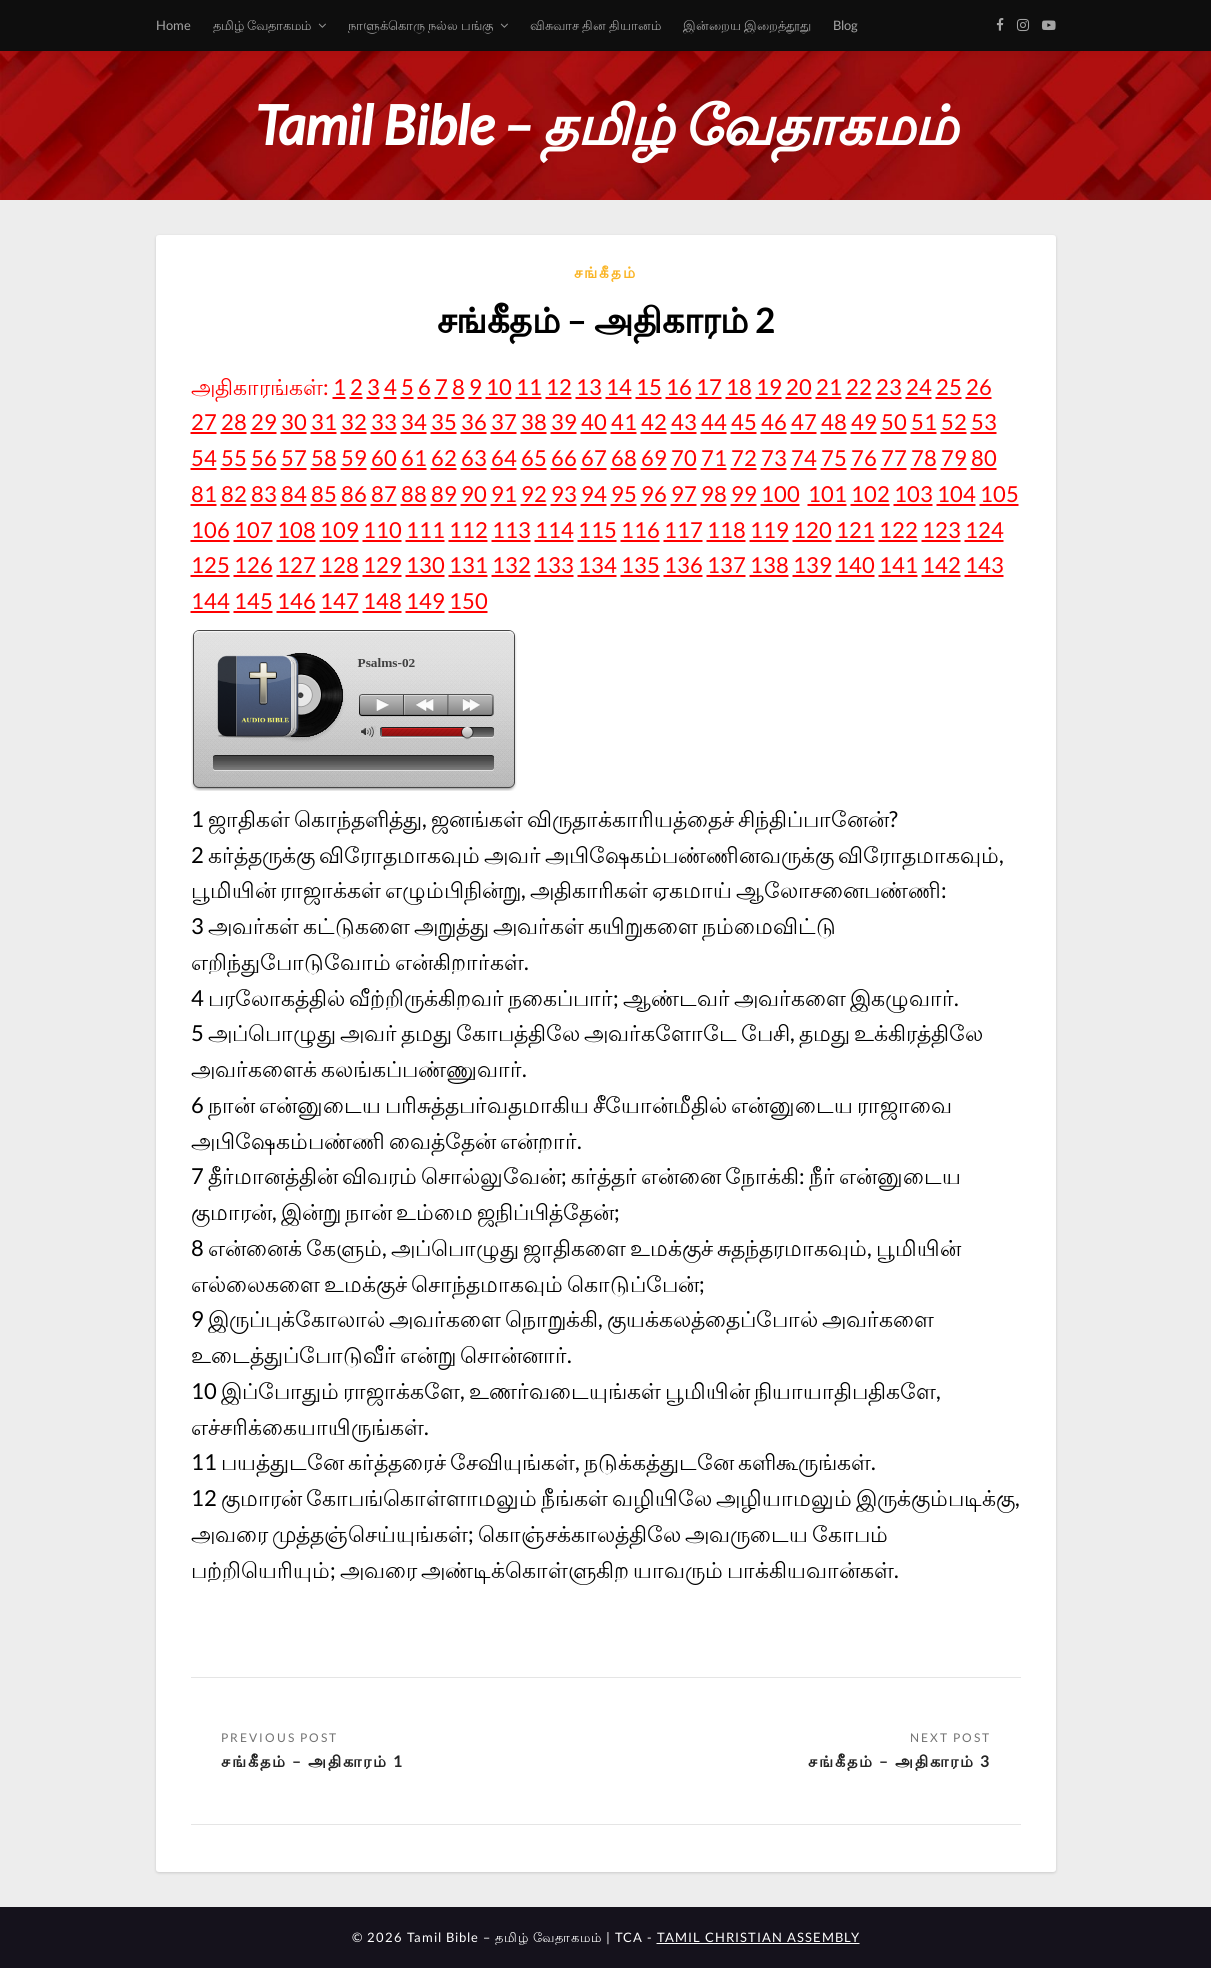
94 (594, 493)
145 (253, 600)
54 (204, 457)
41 (624, 421)
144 (210, 600)
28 (234, 421)
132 (511, 564)
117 (683, 529)
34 (414, 421)
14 (619, 386)
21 (829, 386)
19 (769, 386)
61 (414, 457)
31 (324, 421)
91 (504, 493)
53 (984, 421)
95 (624, 493)
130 (425, 564)
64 (504, 457)
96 (654, 493)
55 (234, 457)
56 (264, 457)
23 (889, 386)
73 (774, 457)
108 (296, 529)
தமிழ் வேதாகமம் (262, 25)
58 (324, 457)
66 (564, 457)
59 (354, 457)
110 (382, 529)
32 (354, 421)
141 (898, 564)
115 (597, 529)
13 (589, 386)
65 (534, 457)
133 (554, 564)
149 (425, 600)
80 (984, 457)
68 (624, 457)
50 (894, 421)
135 (640, 564)
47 (804, 421)
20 (799, 386)
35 (444, 421)
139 (812, 564)
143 (984, 564)
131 (468, 564)
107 (253, 529)
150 (468, 600)
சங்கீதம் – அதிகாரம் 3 (899, 1760)
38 (534, 421)
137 (726, 564)
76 (864, 457)
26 (979, 386)
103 (913, 493)
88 (414, 493)
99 (744, 493)
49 (864, 421)
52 (954, 421)
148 (382, 600)
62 (444, 457)
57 (294, 457)
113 (511, 529)
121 (855, 529)
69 (654, 457)
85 (324, 493)
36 (474, 421)
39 (564, 421)
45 (744, 421)
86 (354, 493)
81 (204, 493)
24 (919, 386)
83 (264, 493)
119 (769, 529)
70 (684, 457)
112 (468, 529)
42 (654, 421)
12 (559, 386)
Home (173, 25)
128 (339, 564)
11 (529, 386)
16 (679, 386)
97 (684, 493)
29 (264, 421)
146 (296, 600)
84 (294, 493)
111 (425, 529)
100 (780, 493)
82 (234, 493)
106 (210, 529)
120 (812, 529)
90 (474, 493)
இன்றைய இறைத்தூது (747, 25)
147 (339, 600)
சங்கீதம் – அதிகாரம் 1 (312, 1760)
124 (984, 529)
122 (898, 529)
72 (744, 457)
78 (924, 457)
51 (924, 421)
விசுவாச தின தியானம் (595, 25)
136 (683, 564)
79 (954, 457)
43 (684, 421)
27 (204, 421)
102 (870, 493)
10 (499, 386)
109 (339, 529)
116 (640, 529)
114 (554, 529)
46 (774, 421)
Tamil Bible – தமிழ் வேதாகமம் (606, 124)
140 (855, 564)
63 (474, 457)
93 (564, 493)
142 (941, 564)
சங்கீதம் (605, 272)
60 (384, 457)
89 (444, 493)
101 (827, 493)
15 (649, 386)
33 (384, 421)
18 (739, 386)
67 (594, 457)
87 (384, 493)
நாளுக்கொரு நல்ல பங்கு (420, 25)
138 (769, 564)
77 (894, 457)
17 (709, 386)
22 (859, 386)
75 (834, 457)
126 (253, 564)
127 (296, 564)
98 (714, 493)
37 (504, 421)
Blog (845, 25)
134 (597, 564)
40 (594, 421)
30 (294, 421)
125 (210, 564)
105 (999, 493)
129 (382, 564)
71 (714, 457)
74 (804, 457)
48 (834, 421)
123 (941, 529)
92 (534, 493)
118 (726, 529)
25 (949, 386)
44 (714, 421)
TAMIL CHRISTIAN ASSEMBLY (758, 1937)
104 (956, 493)
